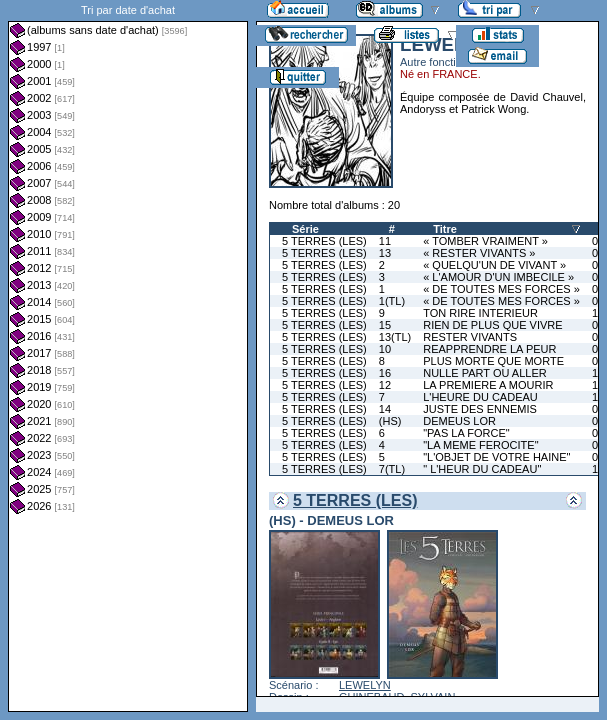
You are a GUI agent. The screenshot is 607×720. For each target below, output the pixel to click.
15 (385, 325)
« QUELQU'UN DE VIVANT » (494, 265)
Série (305, 229)
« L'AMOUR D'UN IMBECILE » (498, 277)
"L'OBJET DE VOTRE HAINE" (496, 457)
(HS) (390, 421)
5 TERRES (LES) (324, 241)
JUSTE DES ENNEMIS (480, 409)
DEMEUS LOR (459, 421)
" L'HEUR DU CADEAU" (482, 469)
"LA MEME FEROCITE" (480, 445)
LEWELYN (365, 685)
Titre (445, 229)
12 (385, 385)
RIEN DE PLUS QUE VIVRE (492, 325)
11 (385, 241)
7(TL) (392, 469)
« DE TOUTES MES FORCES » (501, 289)
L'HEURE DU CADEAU (480, 397)
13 (385, 253)
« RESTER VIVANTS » (479, 253)
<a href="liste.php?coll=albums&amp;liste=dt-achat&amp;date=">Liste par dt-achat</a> (128, 356)
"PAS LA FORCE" (466, 433)
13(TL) (395, 337)
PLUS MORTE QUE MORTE (493, 361)
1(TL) (392, 301)
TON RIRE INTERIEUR (480, 313)
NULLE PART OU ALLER (485, 373)
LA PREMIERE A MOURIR (488, 385)
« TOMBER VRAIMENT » (485, 241)
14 (385, 409)
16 (385, 373)
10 (385, 349)
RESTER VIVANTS (470, 337)
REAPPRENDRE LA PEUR (489, 349)
